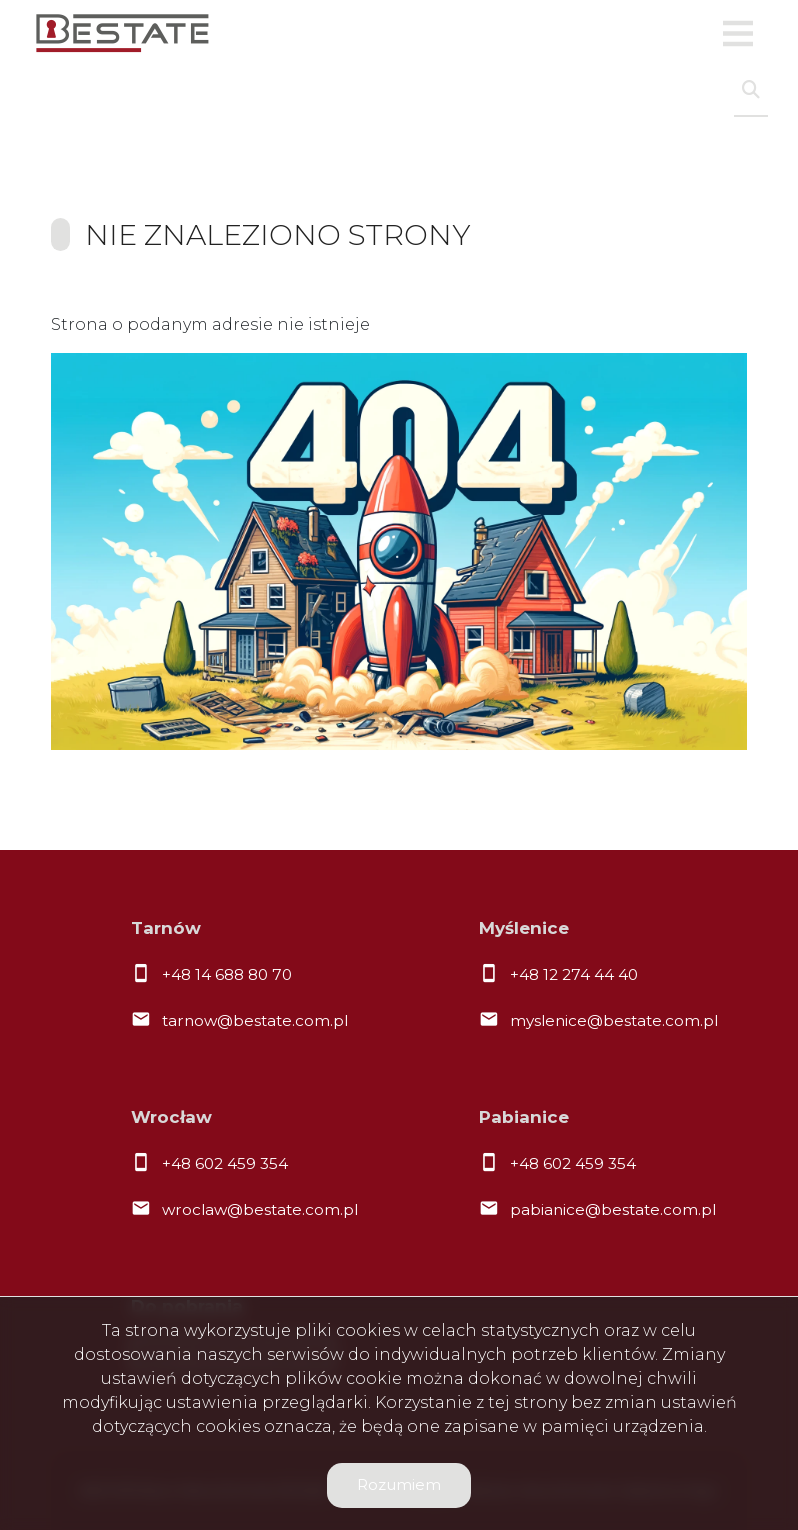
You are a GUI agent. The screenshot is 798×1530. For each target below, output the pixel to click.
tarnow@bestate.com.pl (255, 1020)
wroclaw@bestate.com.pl (260, 1209)
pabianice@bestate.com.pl (613, 1209)
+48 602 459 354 (225, 1163)
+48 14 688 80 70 (227, 974)
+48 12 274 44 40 (574, 974)
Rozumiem (399, 1484)
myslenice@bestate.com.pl (614, 1020)
